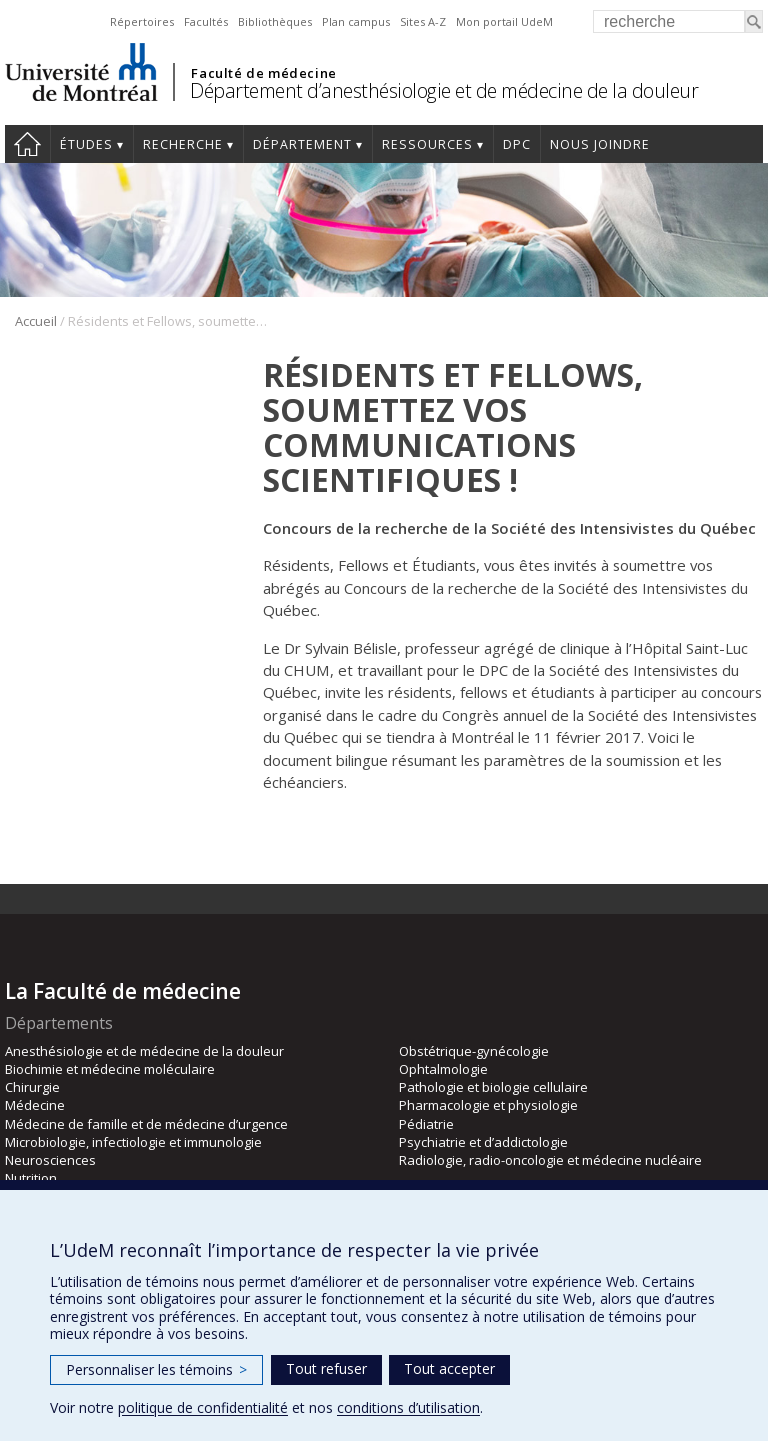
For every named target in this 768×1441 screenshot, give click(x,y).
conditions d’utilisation (408, 1407)
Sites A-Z (423, 21)
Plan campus (356, 21)
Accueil (27, 144)
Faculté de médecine (263, 73)
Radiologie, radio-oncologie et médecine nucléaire (550, 1160)
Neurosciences (50, 1160)
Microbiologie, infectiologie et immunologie (133, 1142)
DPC (517, 144)
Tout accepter (449, 1368)
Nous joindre (600, 144)
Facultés (206, 21)
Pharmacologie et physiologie (488, 1105)
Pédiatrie (426, 1124)
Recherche (183, 144)
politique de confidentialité (203, 1407)
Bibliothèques (275, 21)
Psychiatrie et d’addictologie (483, 1142)
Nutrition (31, 1178)
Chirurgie (32, 1087)
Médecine (35, 1105)
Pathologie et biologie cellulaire (493, 1087)
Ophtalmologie (443, 1069)
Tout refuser (326, 1368)
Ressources (427, 144)
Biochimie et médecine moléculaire (110, 1069)
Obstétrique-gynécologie (474, 1051)
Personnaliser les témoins (156, 1369)
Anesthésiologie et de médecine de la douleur (144, 1051)
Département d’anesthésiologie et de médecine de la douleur (444, 90)
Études (86, 144)
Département (302, 144)
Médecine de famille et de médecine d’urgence (146, 1124)
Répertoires (142, 21)
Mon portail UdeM (504, 21)
